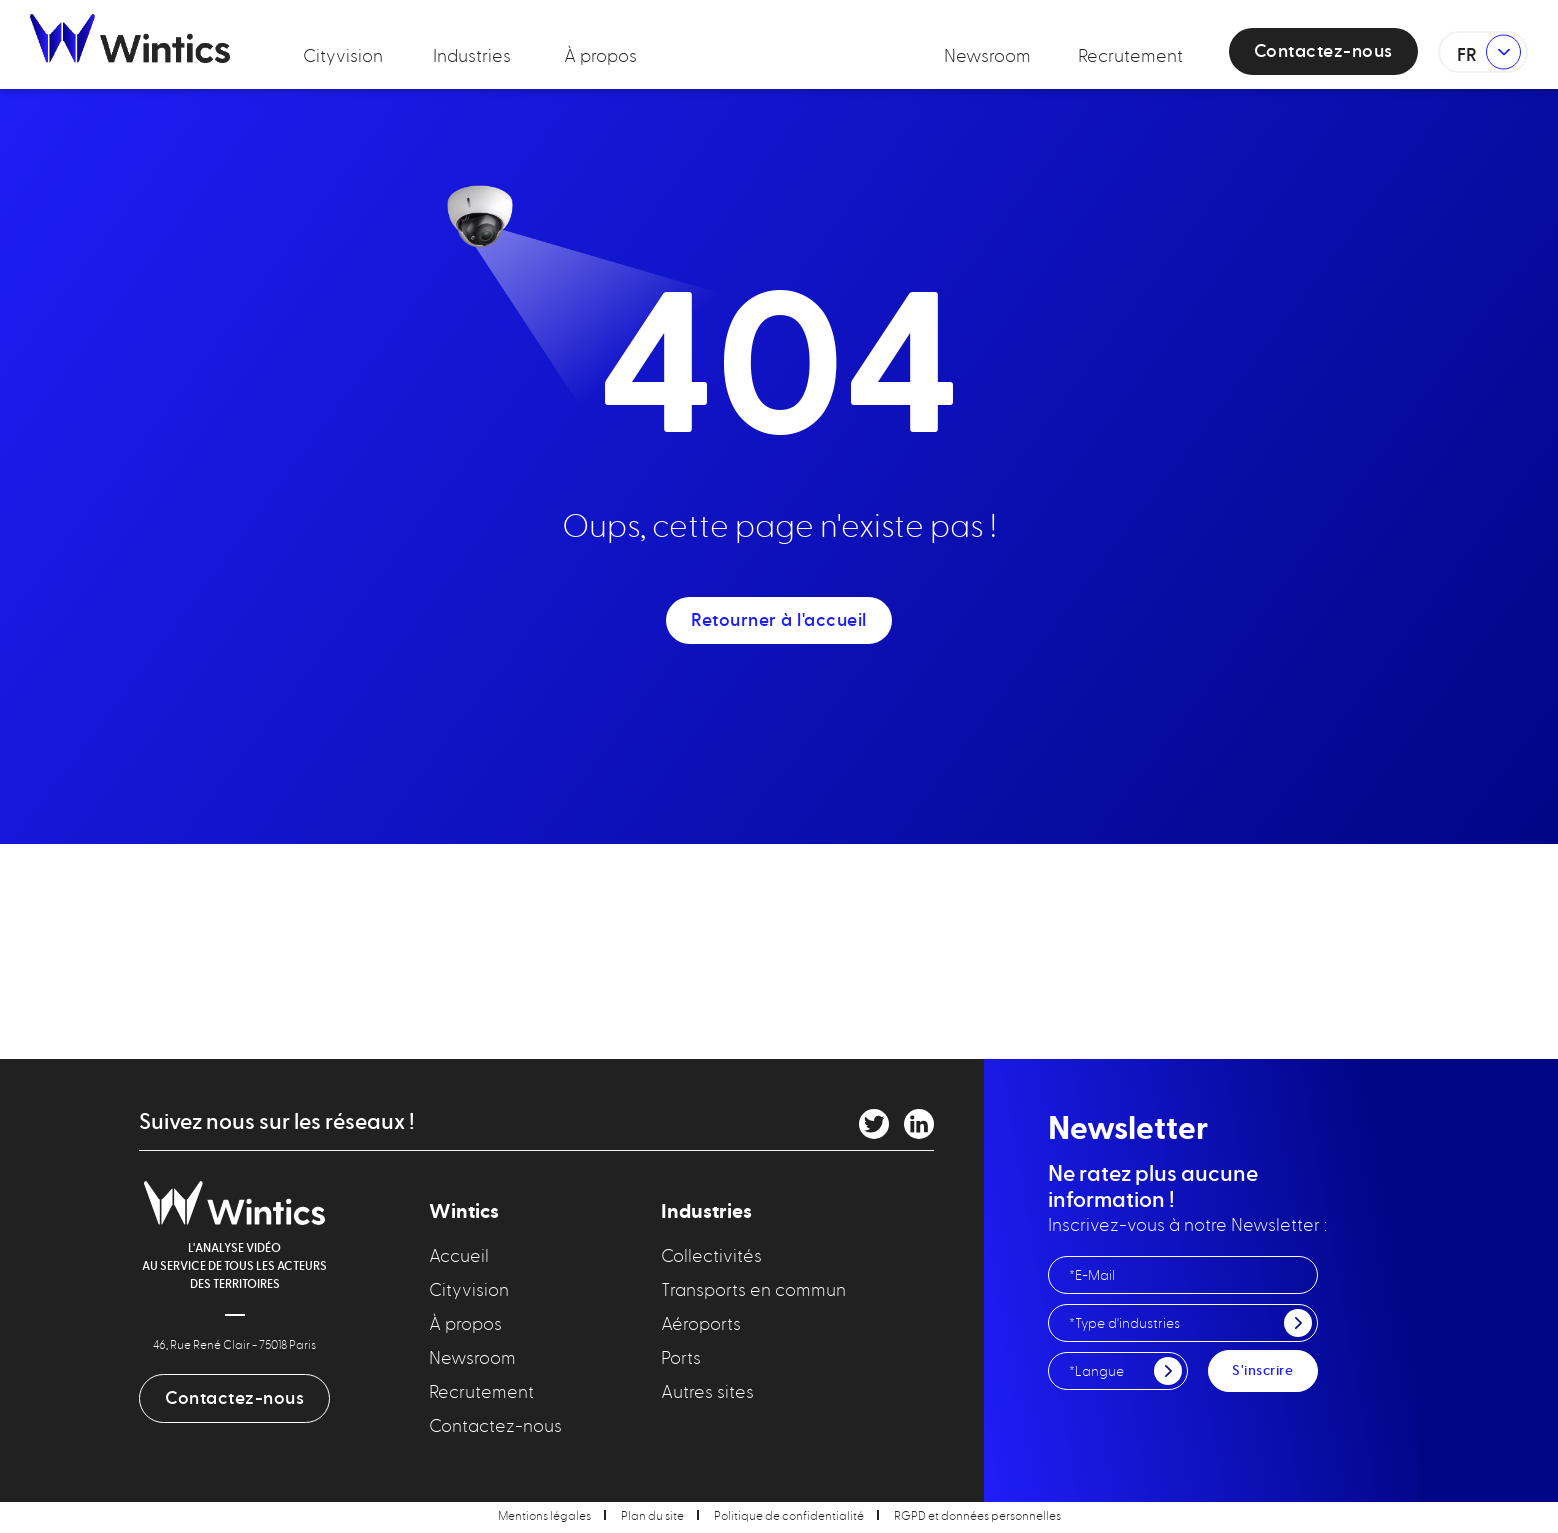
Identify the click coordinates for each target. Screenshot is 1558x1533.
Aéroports (701, 1323)
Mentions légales (544, 1516)
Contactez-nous (1323, 51)
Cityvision (343, 55)
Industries (472, 55)
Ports (681, 1357)
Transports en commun (753, 1289)
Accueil (459, 1255)
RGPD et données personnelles (977, 1516)
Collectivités (711, 1255)
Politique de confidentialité (789, 1516)
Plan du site (652, 1516)
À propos (600, 55)
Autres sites (707, 1391)
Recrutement (1130, 55)
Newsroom (987, 55)
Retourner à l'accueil (779, 620)
